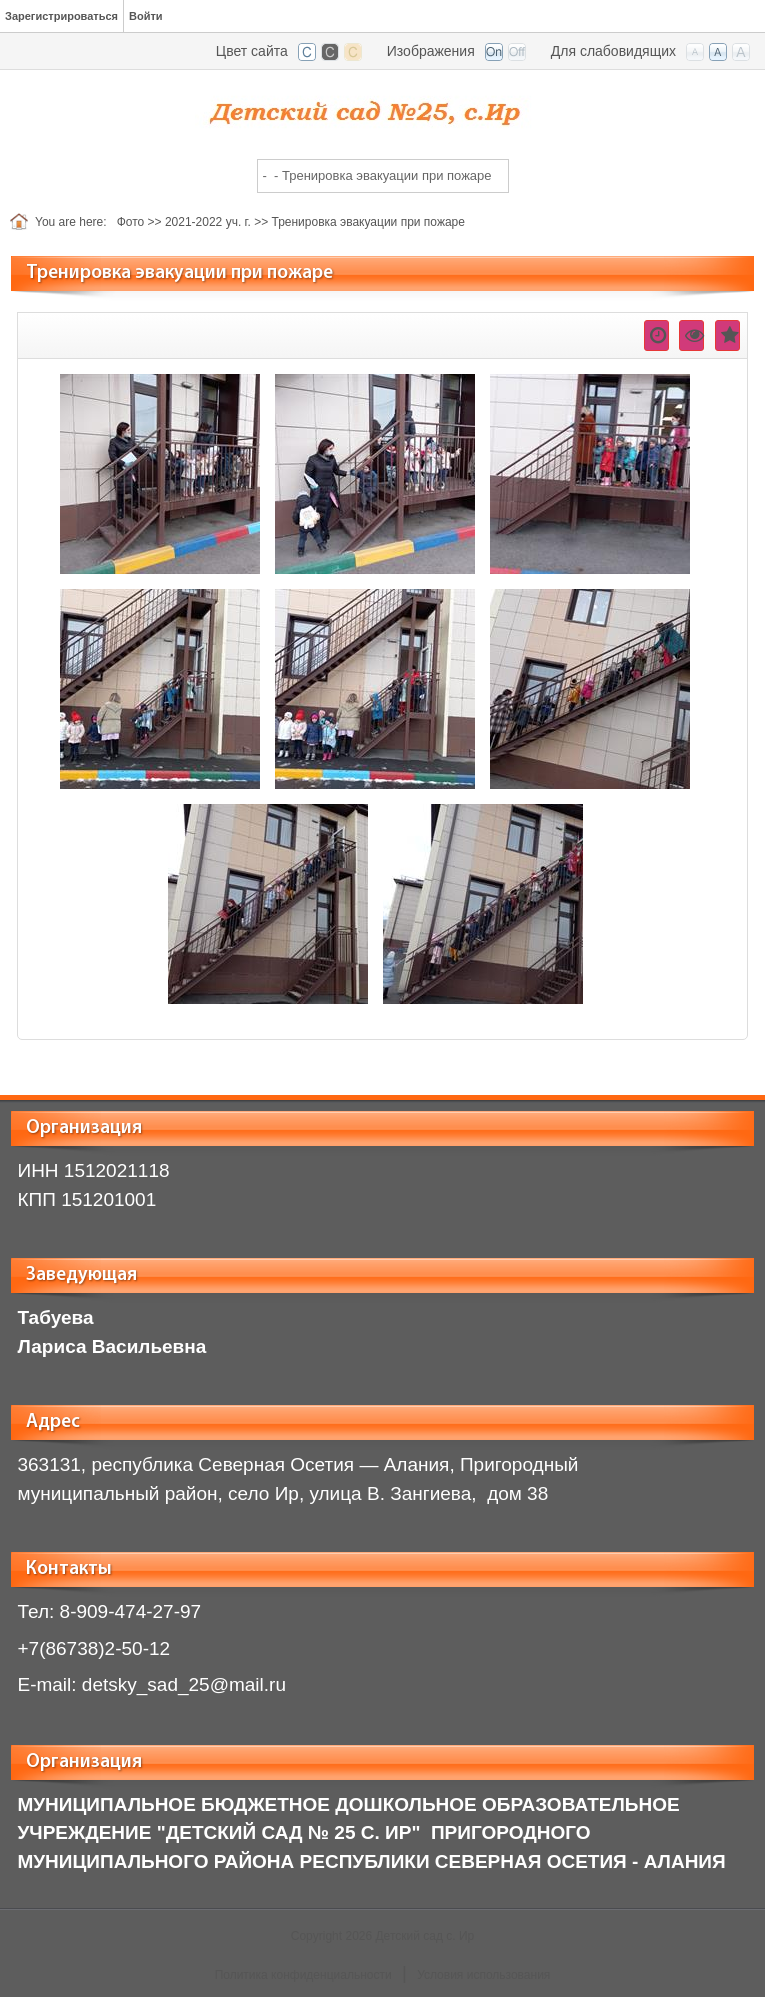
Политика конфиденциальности (303, 1975)
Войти (146, 16)
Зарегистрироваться (61, 16)
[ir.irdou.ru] (383, 108)
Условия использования (483, 1975)
